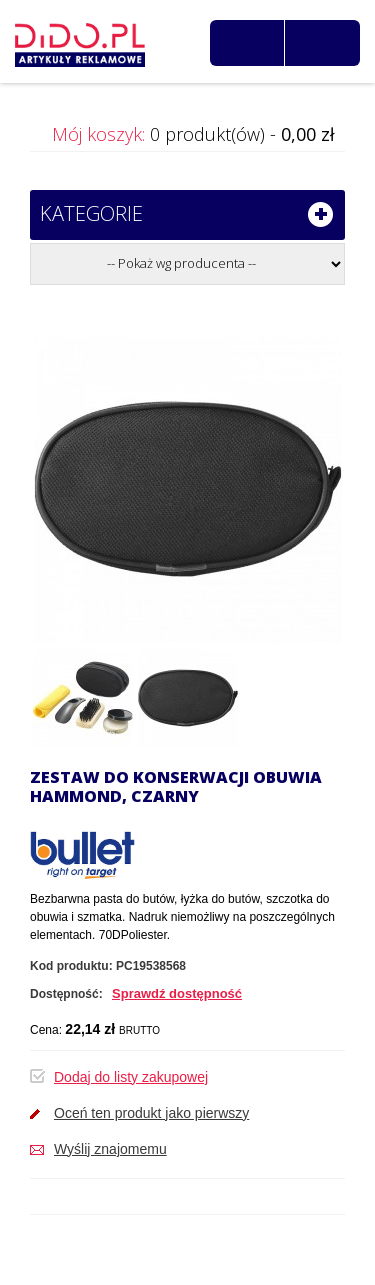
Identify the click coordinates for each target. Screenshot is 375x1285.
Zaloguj (328, 43)
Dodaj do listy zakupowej (131, 1077)
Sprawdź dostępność (177, 993)
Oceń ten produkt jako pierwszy (151, 1113)
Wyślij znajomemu (110, 1149)
